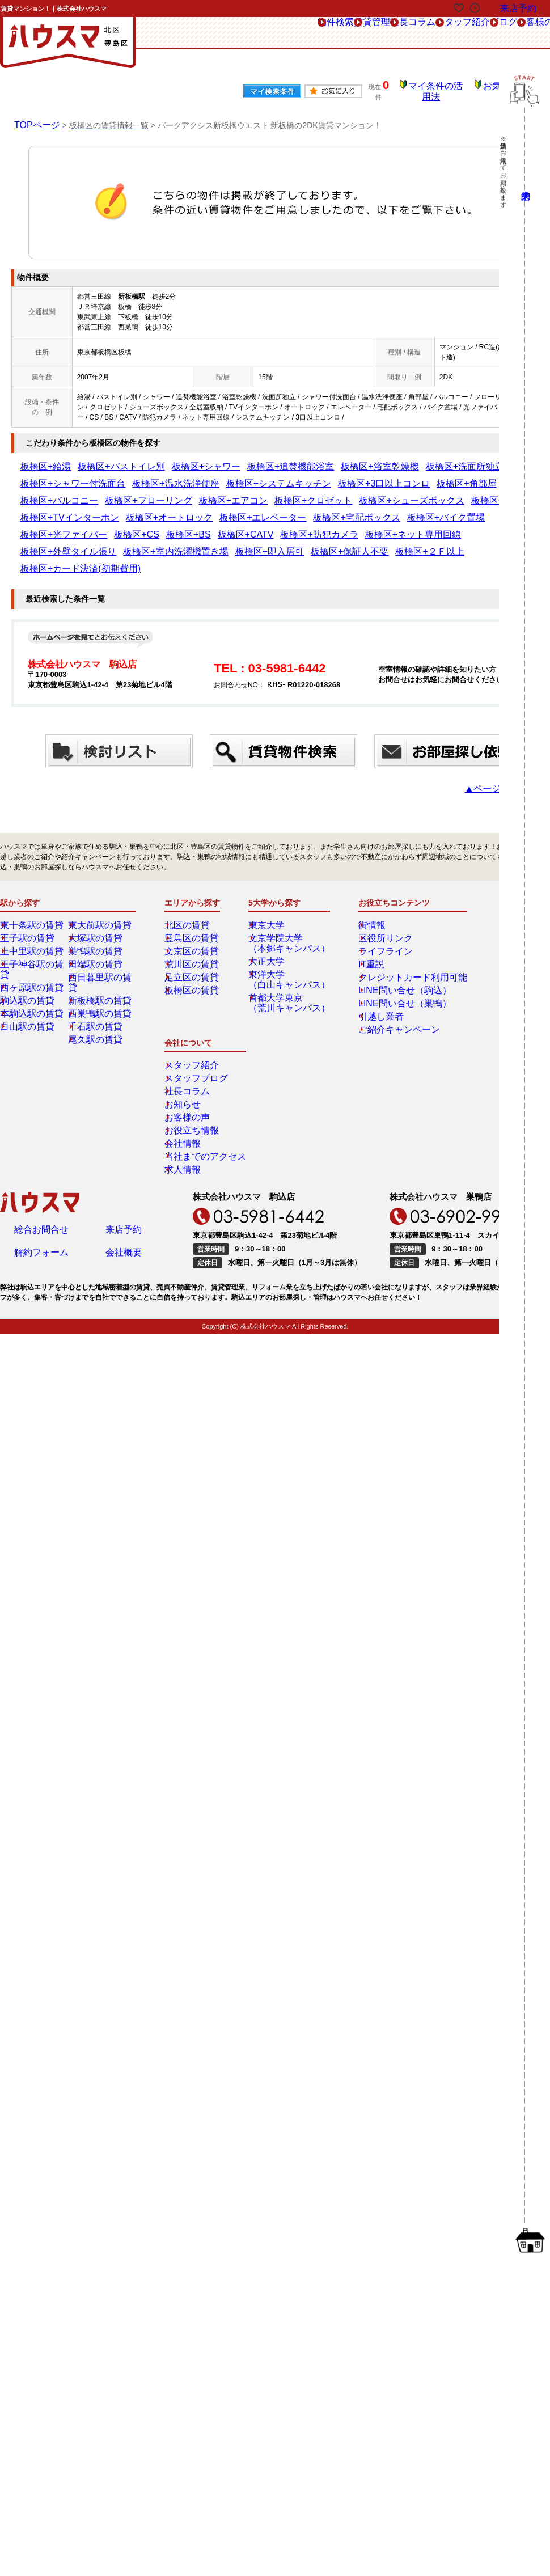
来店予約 (123, 1050)
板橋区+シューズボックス (59, 493)
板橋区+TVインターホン (208, 493)
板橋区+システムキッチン (59, 476)
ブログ (420, 33)
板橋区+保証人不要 (108, 527)
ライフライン (375, 909)
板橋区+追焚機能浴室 (228, 459)
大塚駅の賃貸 (97, 896)
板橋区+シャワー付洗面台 (437, 459)
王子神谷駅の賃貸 (36, 922)
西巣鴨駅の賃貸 (100, 961)
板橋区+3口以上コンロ (140, 476)
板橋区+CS (109, 510)
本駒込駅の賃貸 (32, 961)
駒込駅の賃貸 (29, 948)
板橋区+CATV (194, 510)
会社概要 (123, 1076)
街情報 (365, 883)
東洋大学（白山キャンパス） (287, 937)
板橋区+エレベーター (356, 493)
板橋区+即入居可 (46, 527)
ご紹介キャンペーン (385, 987)
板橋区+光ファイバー (53, 510)
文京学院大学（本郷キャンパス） (287, 901)
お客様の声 (474, 33)
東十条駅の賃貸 (32, 883)
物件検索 (183, 33)
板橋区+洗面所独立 (362, 459)
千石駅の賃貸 (97, 974)
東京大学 (270, 883)
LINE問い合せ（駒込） (390, 948)
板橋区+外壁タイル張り (402, 510)
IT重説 (365, 922)
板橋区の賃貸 (193, 948)
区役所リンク (375, 896)
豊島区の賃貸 (193, 896)
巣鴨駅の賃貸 (97, 909)
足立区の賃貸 (193, 935)
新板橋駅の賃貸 (100, 948)
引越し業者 (372, 974)
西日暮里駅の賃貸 (104, 935)
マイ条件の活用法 (444, 88)
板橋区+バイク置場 (497, 493)
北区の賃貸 (190, 883)
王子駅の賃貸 (29, 896)
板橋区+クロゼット (458, 476)
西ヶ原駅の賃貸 (32, 935)
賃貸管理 (238, 33)
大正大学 (270, 919)
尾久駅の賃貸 (97, 987)
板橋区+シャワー (163, 459)
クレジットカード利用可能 (396, 935)
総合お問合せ (41, 1050)
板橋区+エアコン (396, 476)
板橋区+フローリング (331, 476)
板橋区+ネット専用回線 (323, 510)
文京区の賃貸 (193, 909)
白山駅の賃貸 (29, 974)
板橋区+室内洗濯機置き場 (484, 510)
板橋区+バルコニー (263, 476)
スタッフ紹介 (362, 33)
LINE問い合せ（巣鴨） (390, 961)
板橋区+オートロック (284, 493)
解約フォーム (41, 1076)
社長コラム (296, 33)
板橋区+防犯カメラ (251, 510)
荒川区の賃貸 (193, 922)
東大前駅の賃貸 (100, 883)
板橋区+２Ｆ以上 (170, 527)
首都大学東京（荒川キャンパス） (287, 960)
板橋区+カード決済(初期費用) (247, 527)
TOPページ (34, 116)
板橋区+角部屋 (204, 476)
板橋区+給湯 (39, 459)
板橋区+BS (150, 510)
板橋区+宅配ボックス (428, 493)
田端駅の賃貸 (97, 922)
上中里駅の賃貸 (32, 909)
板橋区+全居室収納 (135, 493)
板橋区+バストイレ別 (97, 459)
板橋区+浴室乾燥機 (297, 459)
